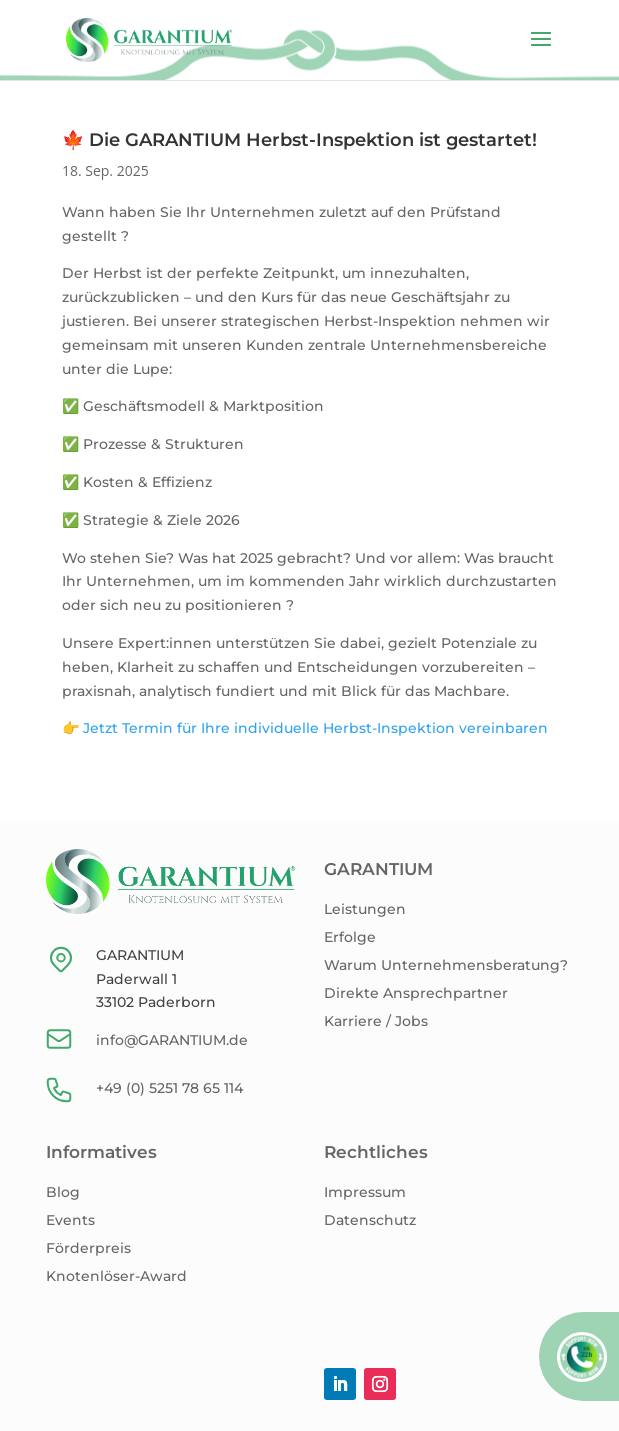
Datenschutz (370, 1220)
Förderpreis (88, 1248)
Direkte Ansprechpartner (416, 993)
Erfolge (350, 937)
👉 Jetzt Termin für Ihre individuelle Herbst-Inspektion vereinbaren (305, 728)
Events (70, 1220)
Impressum (365, 1192)
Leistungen (365, 909)
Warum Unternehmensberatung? (446, 965)
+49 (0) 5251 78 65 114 (169, 1088)
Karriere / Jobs (376, 1021)
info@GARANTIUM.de (172, 1040)
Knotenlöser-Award (116, 1276)
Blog (63, 1192)
